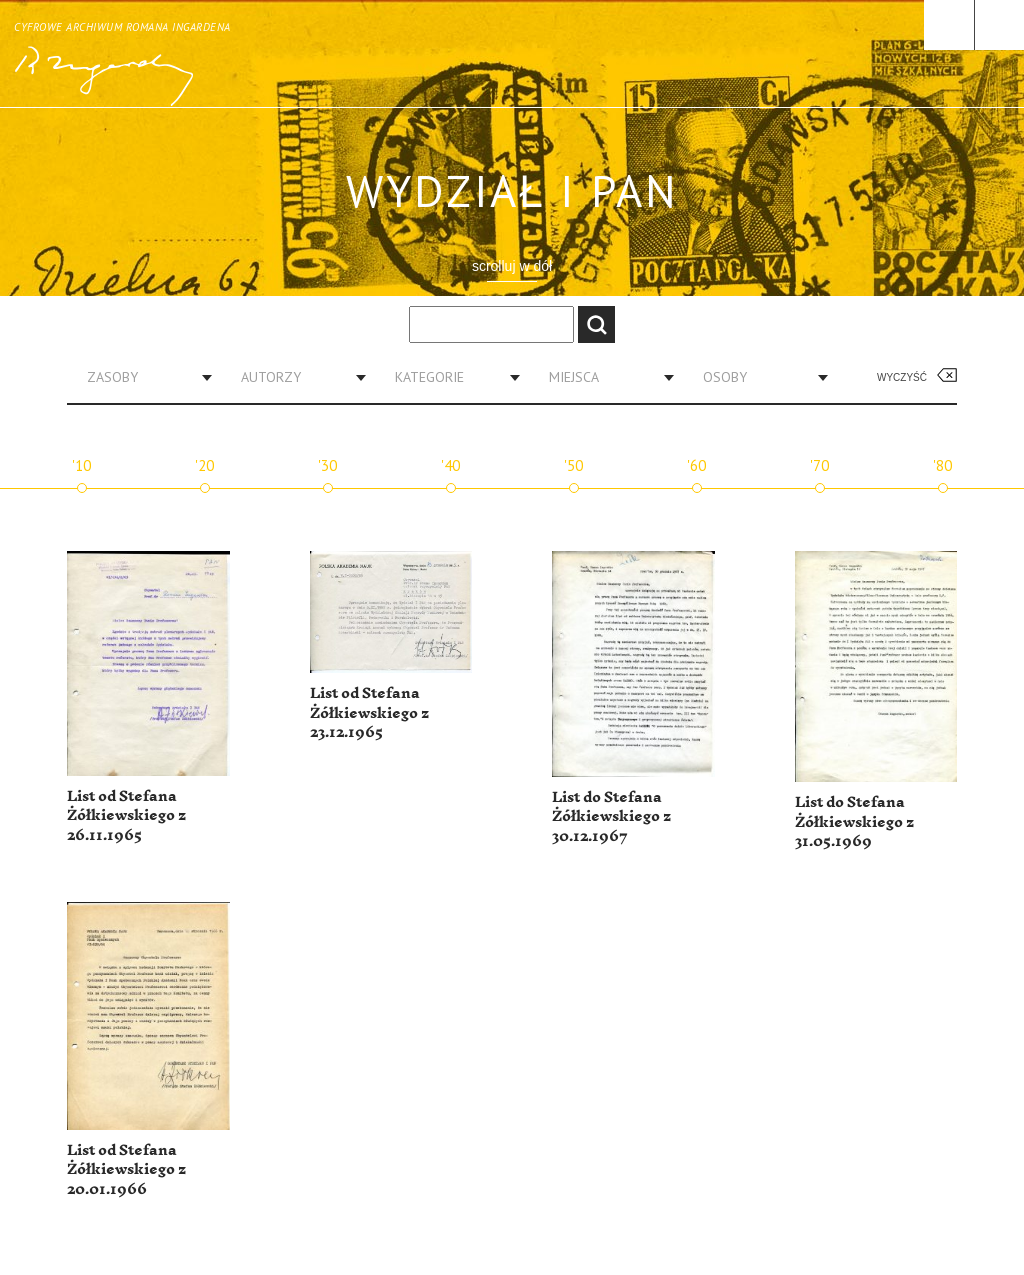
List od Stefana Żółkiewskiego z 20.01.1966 (126, 1170)
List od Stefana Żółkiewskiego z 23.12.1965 (369, 713)
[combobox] (142, 377)
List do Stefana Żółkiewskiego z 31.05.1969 (854, 822)
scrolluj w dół (512, 266)
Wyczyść (902, 377)
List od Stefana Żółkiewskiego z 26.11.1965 (126, 816)
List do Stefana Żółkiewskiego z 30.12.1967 (611, 817)
